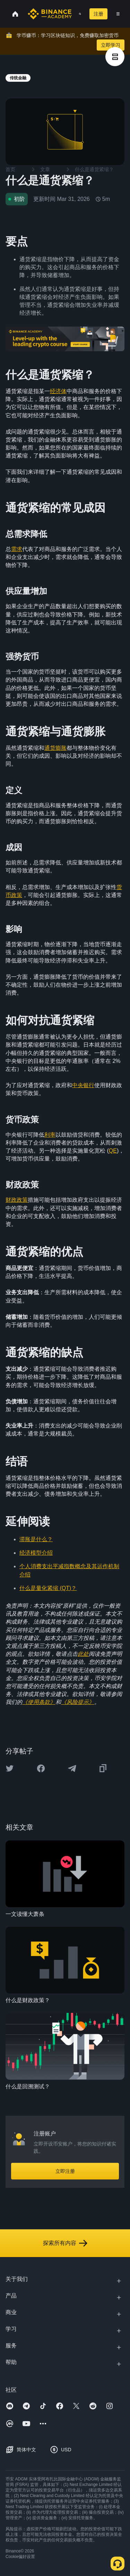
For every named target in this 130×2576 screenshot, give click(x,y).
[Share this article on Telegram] (72, 1768)
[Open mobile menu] (118, 14)
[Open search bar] (78, 14)
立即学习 (110, 45)
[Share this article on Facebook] (41, 1768)
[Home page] (50, 13)
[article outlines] (114, 56)
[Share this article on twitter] (10, 1768)
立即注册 (65, 2171)
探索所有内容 (65, 2243)
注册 (98, 14)
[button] (118, 14)
